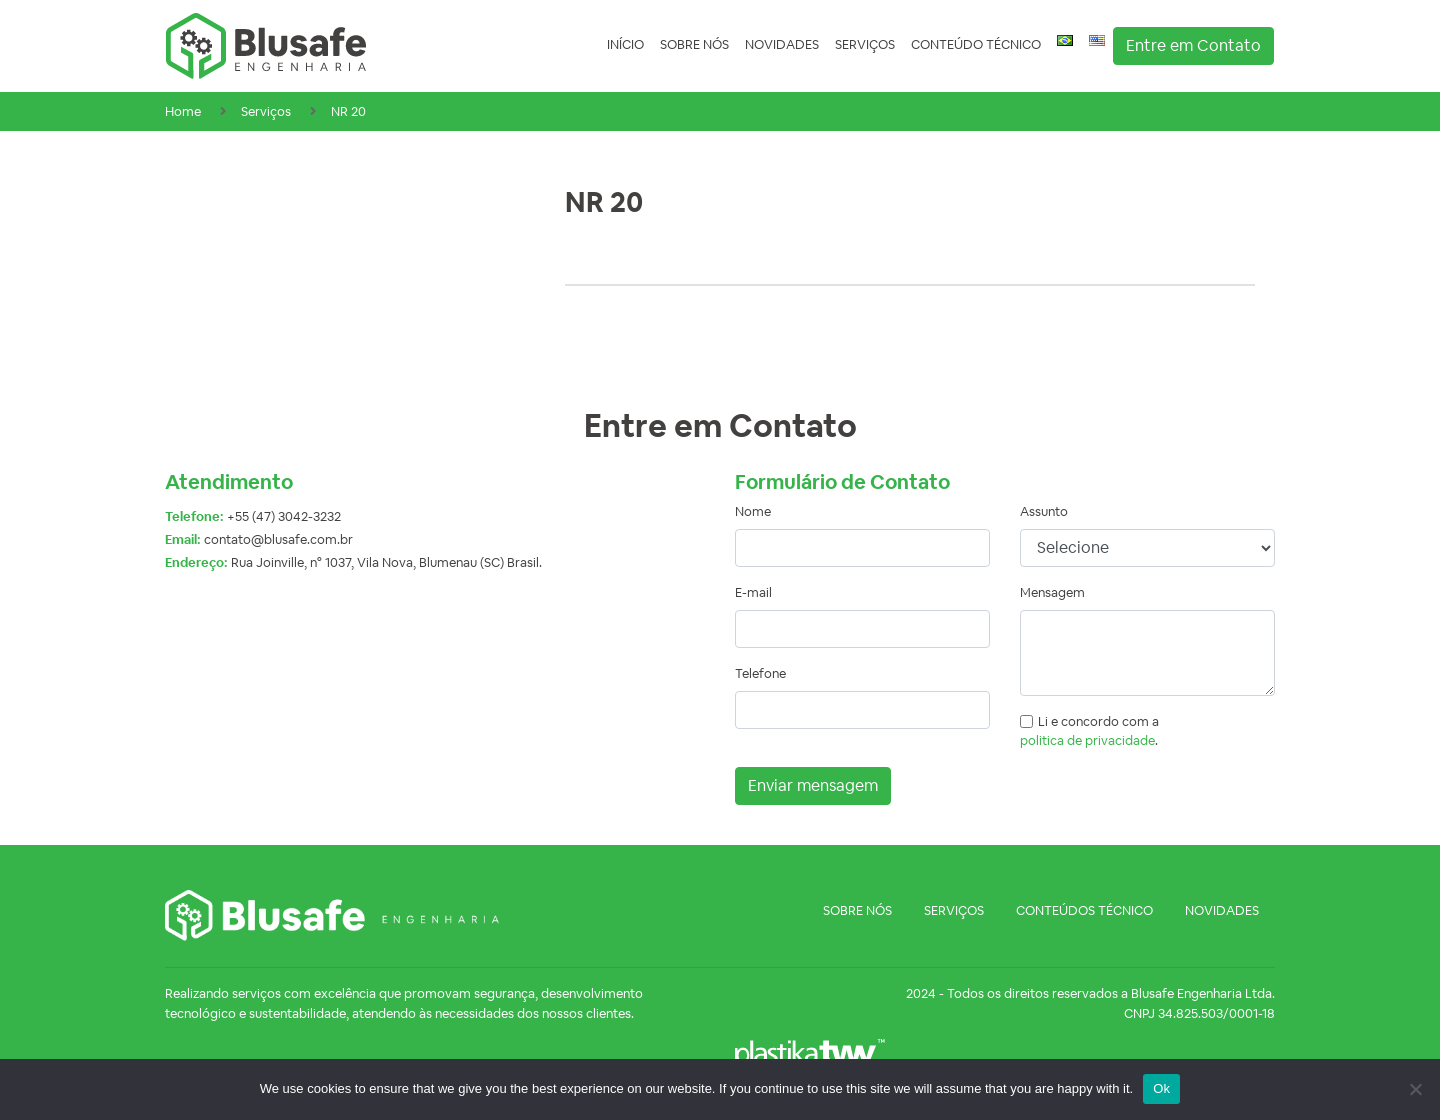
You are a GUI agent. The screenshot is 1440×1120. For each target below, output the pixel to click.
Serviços (865, 44)
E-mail (753, 592)
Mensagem (1052, 592)
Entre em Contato (1193, 45)
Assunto (1044, 511)
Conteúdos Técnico (1084, 910)
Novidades (782, 44)
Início (625, 44)
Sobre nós (694, 44)
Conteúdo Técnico (976, 44)
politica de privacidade (1087, 740)
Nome (753, 511)
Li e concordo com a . (1089, 731)
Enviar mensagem (813, 785)
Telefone (760, 673)
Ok (1161, 1088)
